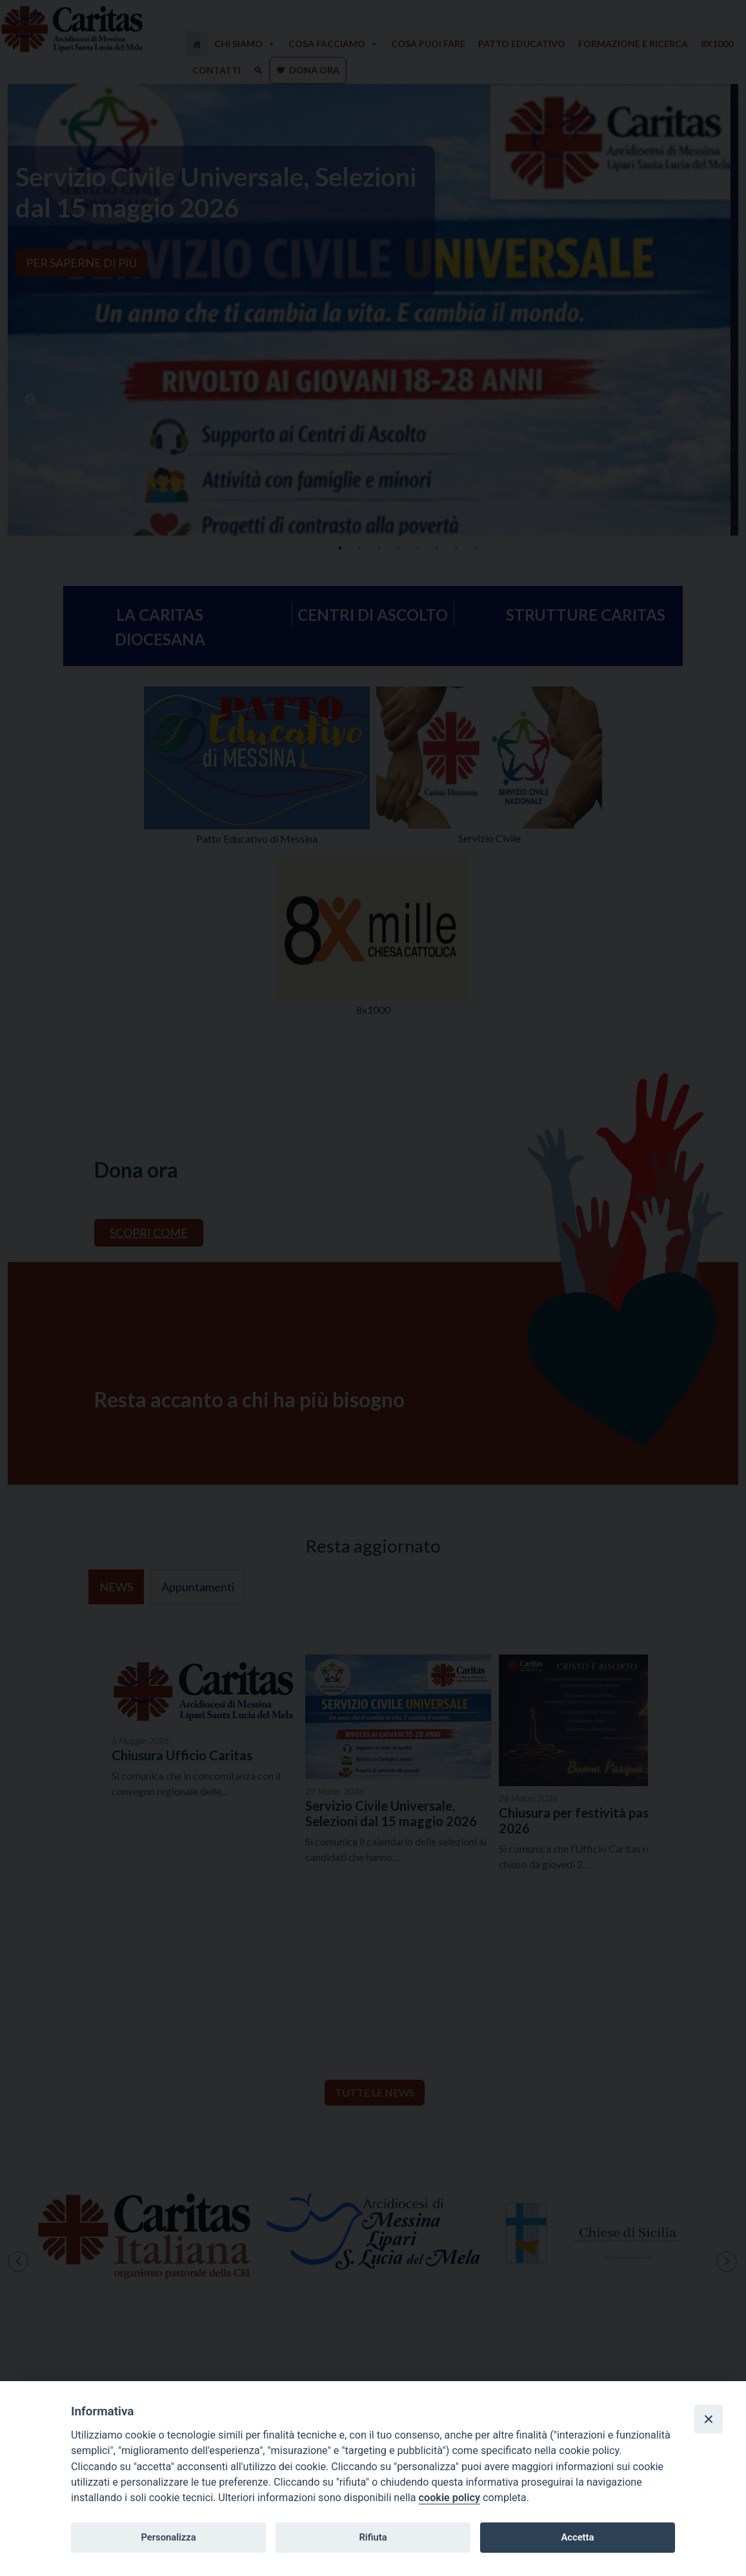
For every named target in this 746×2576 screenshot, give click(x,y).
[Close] (708, 2418)
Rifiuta (373, 2537)
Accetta (577, 2537)
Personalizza (168, 2537)
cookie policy (449, 2497)
